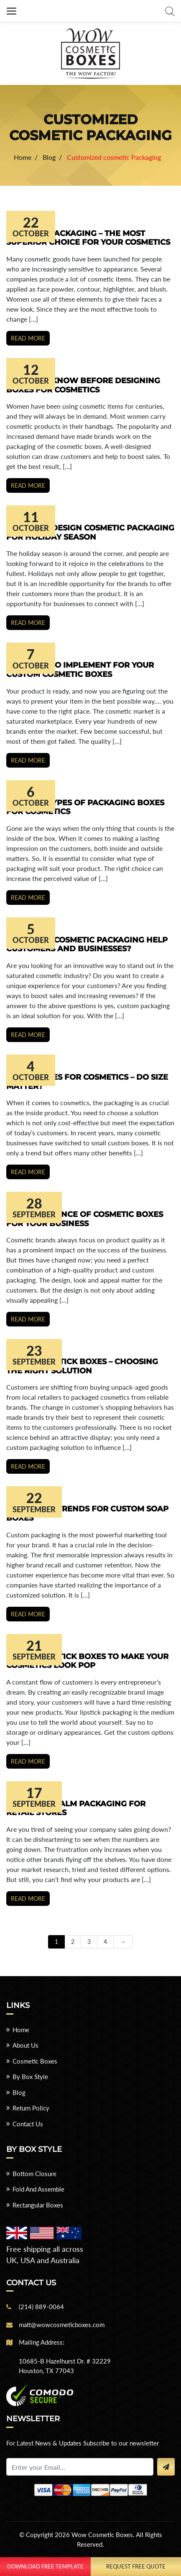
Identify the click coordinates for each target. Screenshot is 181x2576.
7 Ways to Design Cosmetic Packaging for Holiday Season (90, 532)
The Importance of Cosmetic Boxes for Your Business (84, 1219)
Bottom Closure (34, 2173)
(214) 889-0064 (41, 2306)
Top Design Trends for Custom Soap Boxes (87, 1513)
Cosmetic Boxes (35, 2061)
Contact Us (28, 2124)
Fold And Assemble (38, 2189)
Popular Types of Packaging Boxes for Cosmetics (85, 807)
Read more (28, 338)
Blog (19, 2092)
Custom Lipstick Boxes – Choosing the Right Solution (82, 1366)
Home (21, 2029)
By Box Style (30, 2076)
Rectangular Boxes (38, 2205)
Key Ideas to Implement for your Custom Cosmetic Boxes (80, 670)
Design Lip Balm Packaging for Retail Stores (75, 1808)
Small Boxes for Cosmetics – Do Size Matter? (87, 1082)
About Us (25, 2045)
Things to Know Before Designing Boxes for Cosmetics (83, 385)
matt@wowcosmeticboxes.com (62, 2324)
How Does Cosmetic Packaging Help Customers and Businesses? (87, 944)
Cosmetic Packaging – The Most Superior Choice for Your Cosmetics (88, 238)
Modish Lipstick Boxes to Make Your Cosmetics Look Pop (87, 1661)
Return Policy (31, 2108)
